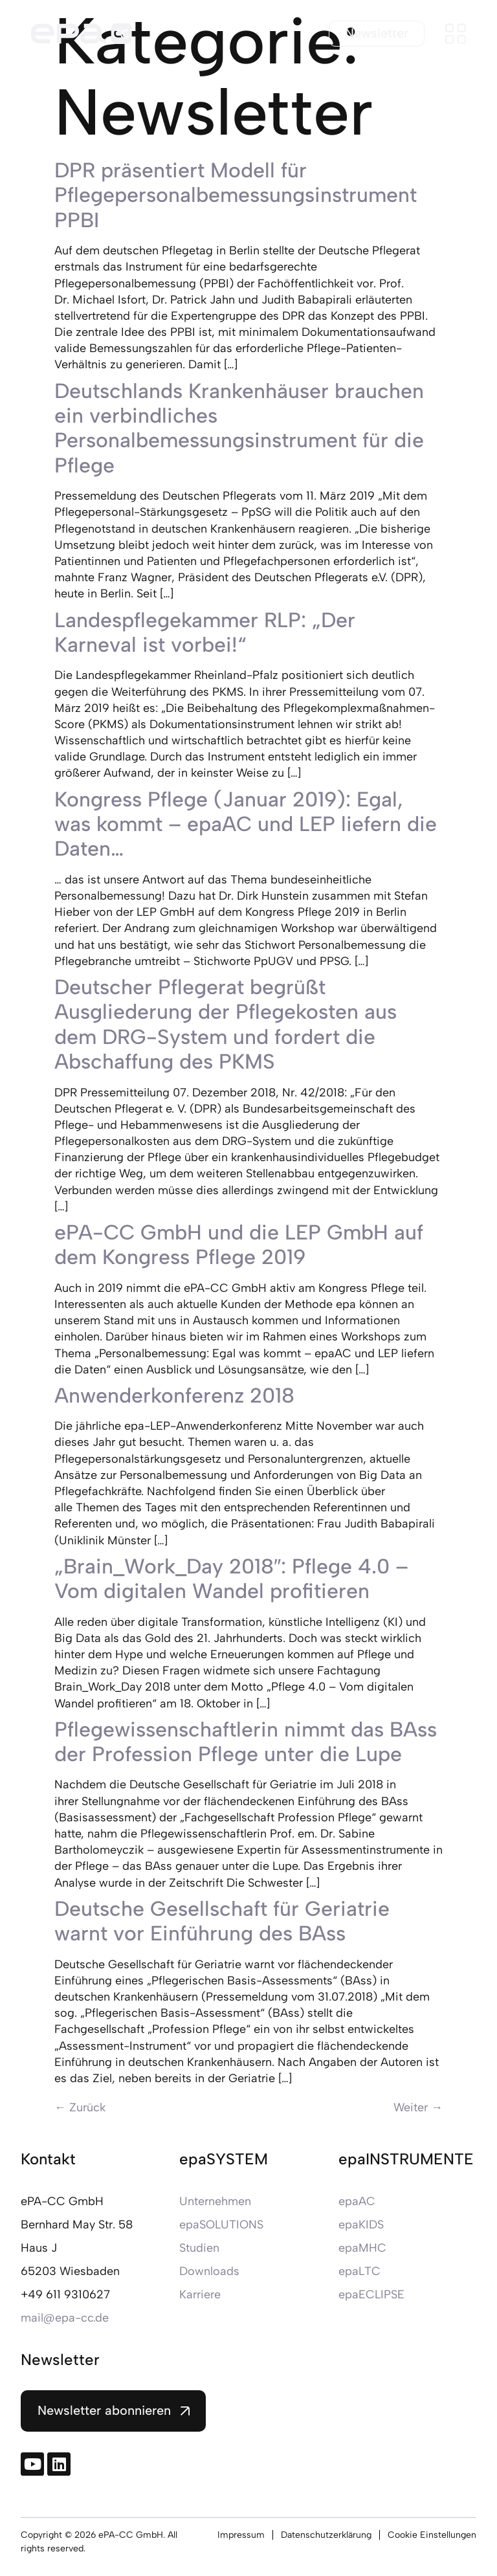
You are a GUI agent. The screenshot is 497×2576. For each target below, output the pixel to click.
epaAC (356, 2201)
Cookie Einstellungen (432, 2534)
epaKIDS (361, 2224)
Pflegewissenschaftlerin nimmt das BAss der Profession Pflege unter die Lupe (245, 1741)
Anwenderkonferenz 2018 (174, 1395)
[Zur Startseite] (81, 33)
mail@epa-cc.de (65, 2318)
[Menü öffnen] (455, 33)
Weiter (418, 2107)
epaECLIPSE (371, 2294)
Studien (199, 2248)
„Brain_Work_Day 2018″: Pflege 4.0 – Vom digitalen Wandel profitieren (231, 1578)
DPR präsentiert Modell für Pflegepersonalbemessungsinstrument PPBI (235, 195)
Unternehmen (215, 2201)
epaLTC (359, 2271)
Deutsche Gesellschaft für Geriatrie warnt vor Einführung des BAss (222, 1921)
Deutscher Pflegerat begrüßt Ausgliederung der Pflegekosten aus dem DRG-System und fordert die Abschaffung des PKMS (225, 1024)
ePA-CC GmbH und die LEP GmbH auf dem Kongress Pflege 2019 (238, 1244)
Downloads (209, 2271)
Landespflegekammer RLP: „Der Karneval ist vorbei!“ (204, 632)
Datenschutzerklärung (326, 2534)
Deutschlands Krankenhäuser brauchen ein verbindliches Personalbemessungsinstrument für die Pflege (239, 428)
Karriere (200, 2294)
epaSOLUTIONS (221, 2224)
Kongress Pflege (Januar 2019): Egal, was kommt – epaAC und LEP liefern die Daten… (245, 824)
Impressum (241, 2534)
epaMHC (362, 2248)
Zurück (79, 2107)
